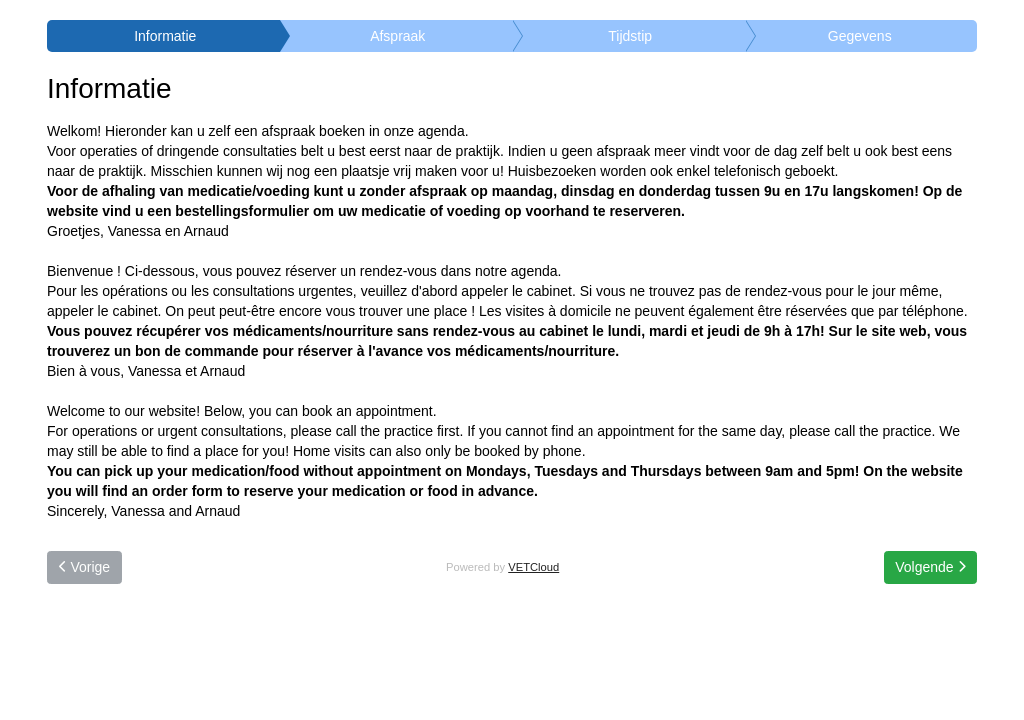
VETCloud (533, 567)
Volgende (930, 567)
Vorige (85, 567)
